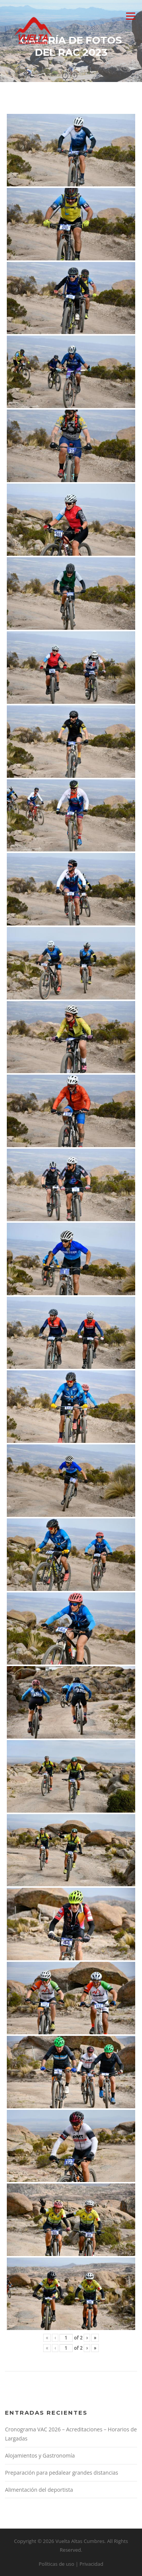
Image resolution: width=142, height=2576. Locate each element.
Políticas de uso (56, 2563)
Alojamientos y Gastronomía (40, 2455)
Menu (130, 16)
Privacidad (91, 2563)
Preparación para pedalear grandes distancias (61, 2472)
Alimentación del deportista (39, 2489)
